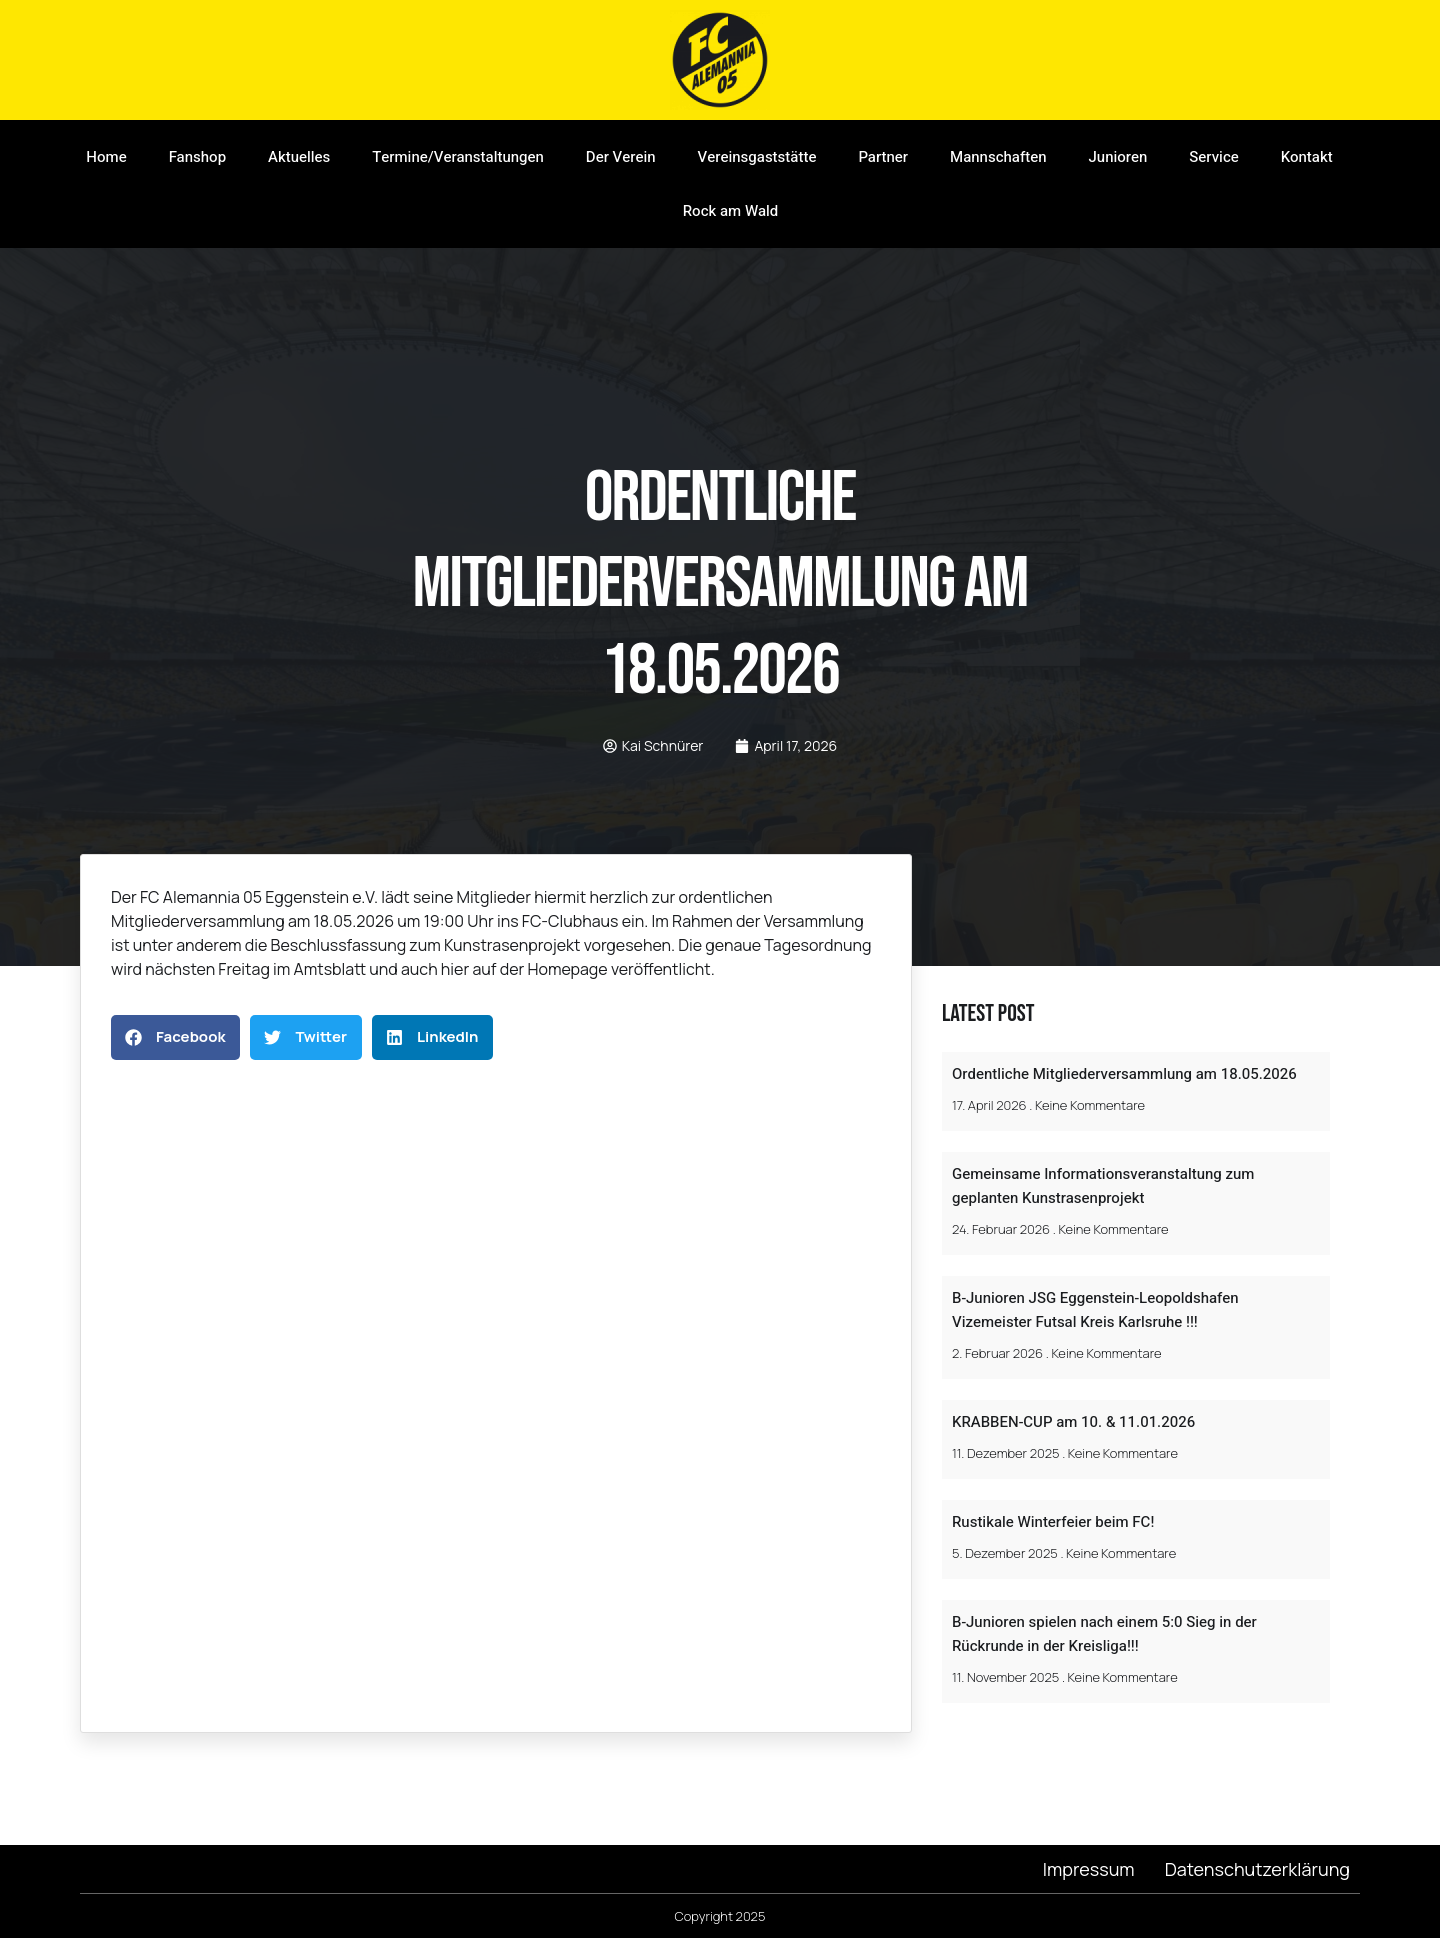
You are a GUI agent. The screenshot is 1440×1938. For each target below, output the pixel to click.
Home (106, 157)
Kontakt (1307, 157)
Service (1213, 157)
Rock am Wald (731, 211)
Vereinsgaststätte (757, 157)
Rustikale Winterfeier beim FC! (1053, 1522)
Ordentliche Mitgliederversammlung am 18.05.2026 (1124, 1074)
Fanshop (197, 157)
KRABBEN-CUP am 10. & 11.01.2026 (1073, 1422)
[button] (175, 1037)
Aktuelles (299, 157)
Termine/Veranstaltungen (458, 157)
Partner (883, 157)
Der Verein (621, 157)
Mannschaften (998, 157)
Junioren (1118, 157)
